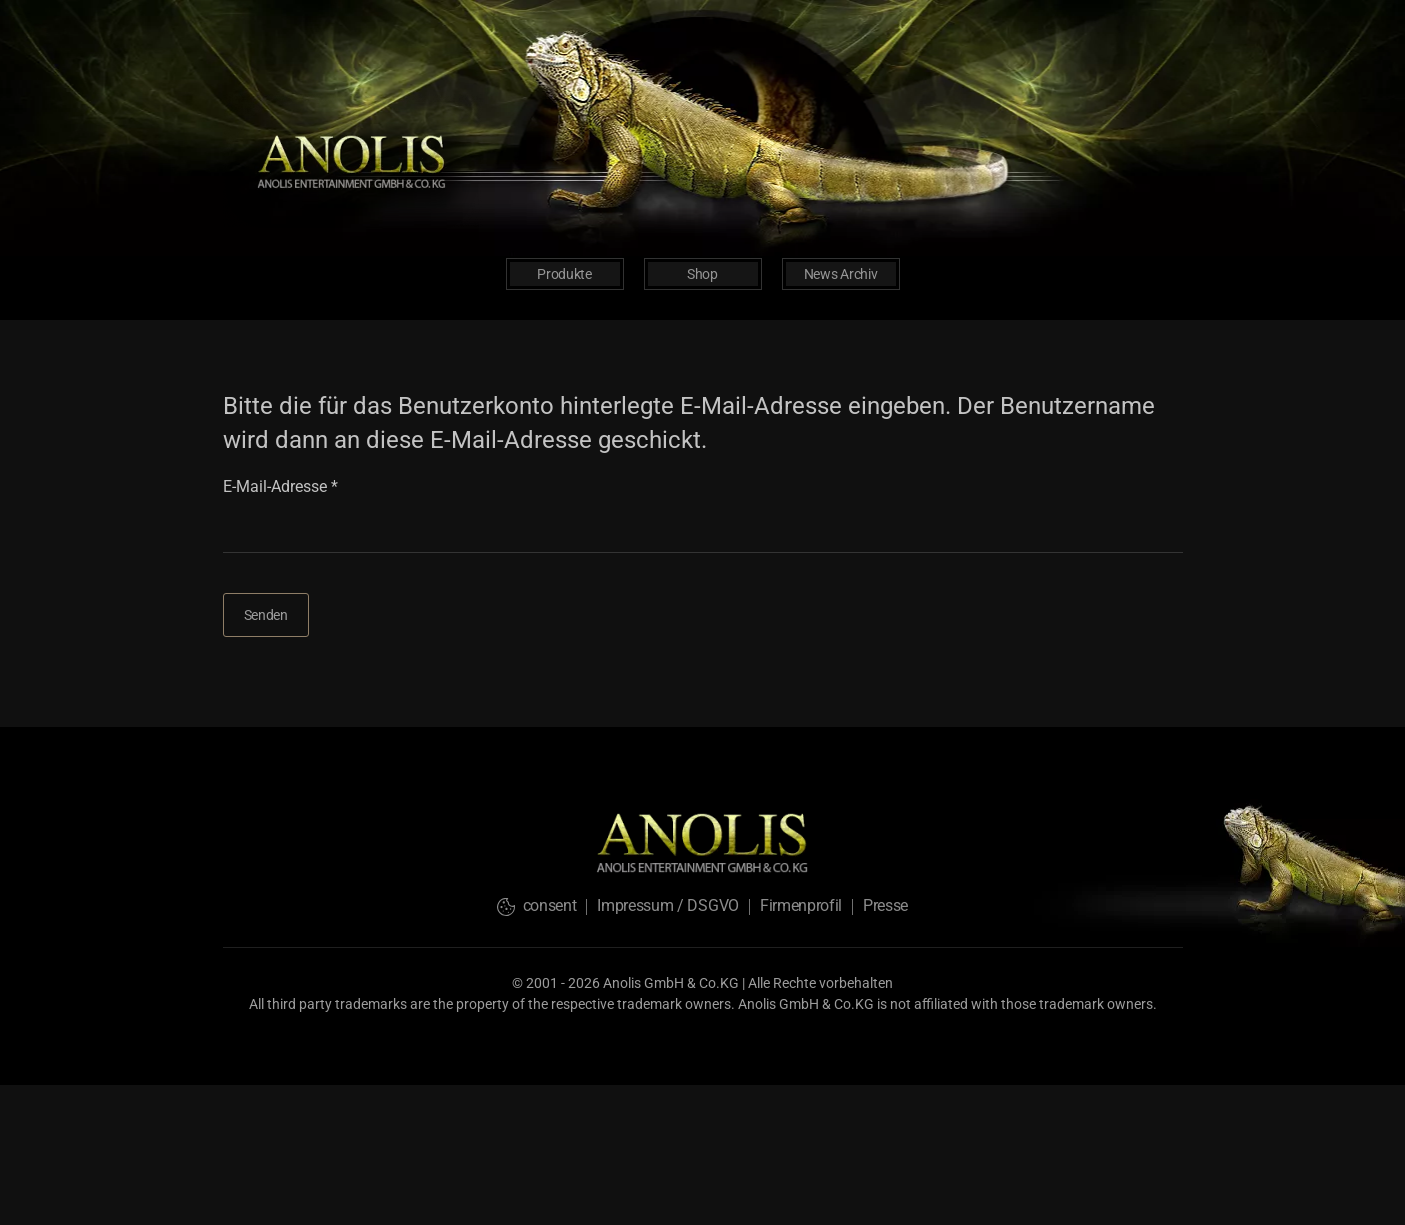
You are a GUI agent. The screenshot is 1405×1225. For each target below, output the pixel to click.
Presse (885, 905)
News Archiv (841, 274)
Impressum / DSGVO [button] (668, 905)
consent (536, 905)
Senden (266, 615)
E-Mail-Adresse (280, 486)
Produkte (564, 274)
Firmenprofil (801, 905)
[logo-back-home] (353, 159)
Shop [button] (702, 274)
